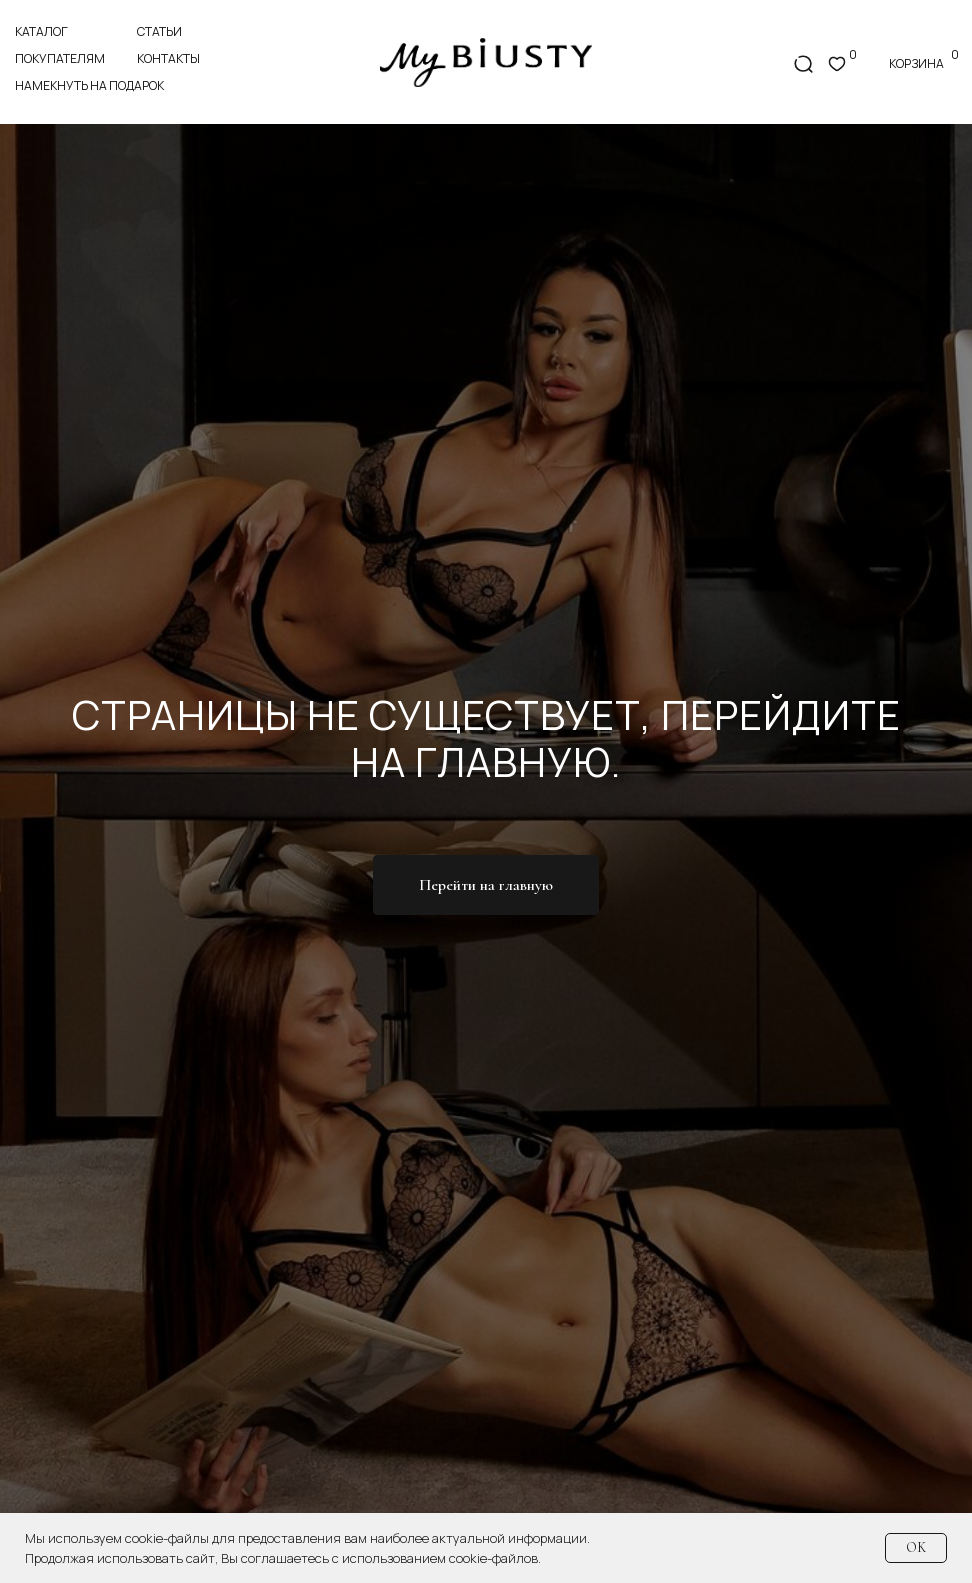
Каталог (41, 31)
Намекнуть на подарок (89, 85)
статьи (159, 31)
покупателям (60, 58)
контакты (168, 58)
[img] (486, 62)
